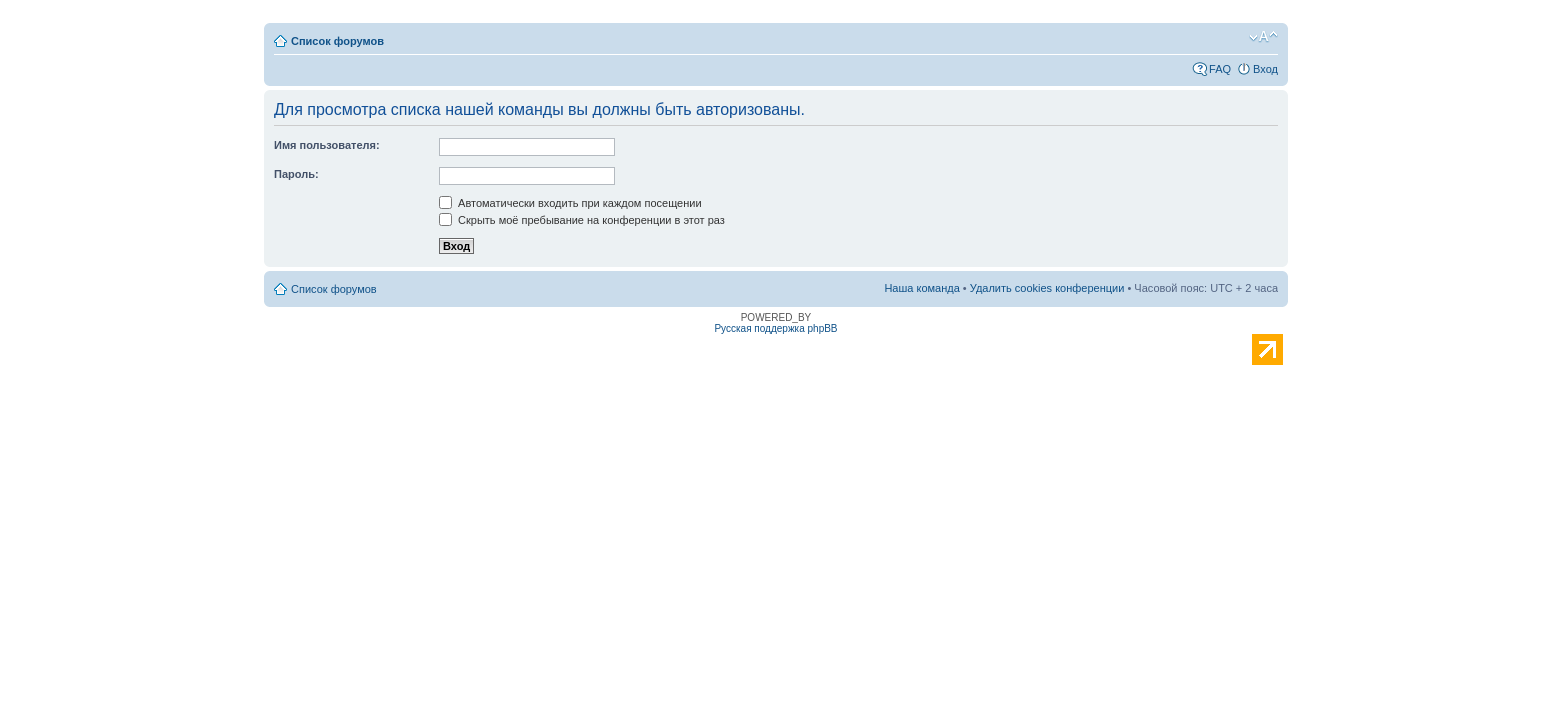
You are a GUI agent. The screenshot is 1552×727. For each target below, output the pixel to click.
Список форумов (337, 41)
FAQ (1220, 69)
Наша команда (921, 288)
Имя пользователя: (327, 145)
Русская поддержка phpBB (775, 328)
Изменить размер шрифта (1263, 37)
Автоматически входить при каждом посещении (570, 203)
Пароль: (296, 174)
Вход (1265, 69)
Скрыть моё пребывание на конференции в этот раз (582, 220)
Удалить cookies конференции (1047, 288)
